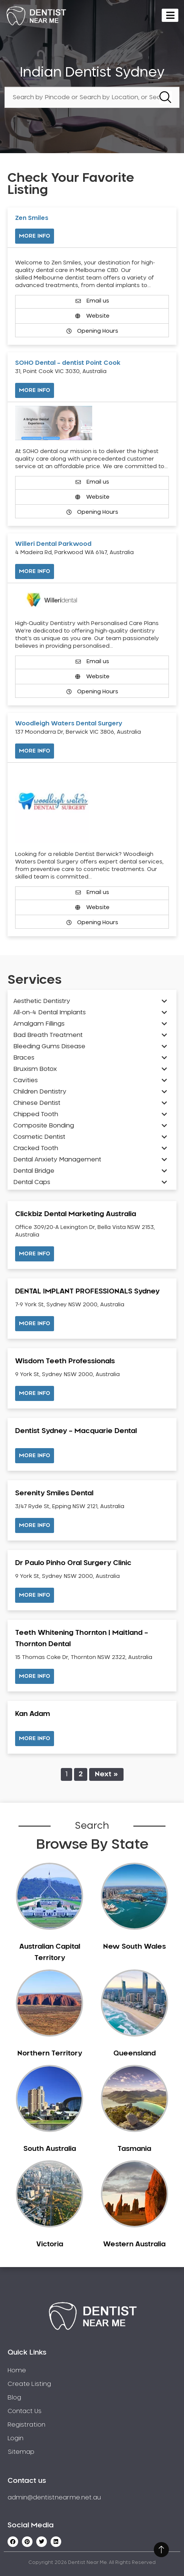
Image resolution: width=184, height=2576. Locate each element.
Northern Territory (49, 2053)
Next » (106, 1774)
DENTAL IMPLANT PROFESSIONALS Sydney (87, 1291)
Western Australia (134, 2244)
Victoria (49, 2244)
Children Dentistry (39, 1092)
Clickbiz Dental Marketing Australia (75, 1214)
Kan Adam (32, 1714)
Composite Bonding (43, 1126)
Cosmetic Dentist (39, 1137)
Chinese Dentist (36, 1103)
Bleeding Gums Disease (49, 1046)
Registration (26, 2425)
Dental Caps (31, 1182)
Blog (14, 2398)
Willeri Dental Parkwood (53, 544)
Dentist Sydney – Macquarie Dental (76, 1431)
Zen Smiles (31, 218)
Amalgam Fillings (39, 1024)
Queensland (134, 2053)
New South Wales (134, 1946)
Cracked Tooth (35, 1148)
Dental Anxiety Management (57, 1160)
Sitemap (21, 2452)
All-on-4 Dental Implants (49, 1012)
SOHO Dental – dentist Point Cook (68, 363)
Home (17, 2370)
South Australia (49, 2149)
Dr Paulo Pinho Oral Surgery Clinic (73, 1563)
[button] (34, 1253)
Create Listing (29, 2384)
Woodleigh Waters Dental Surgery (68, 723)
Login (15, 2438)
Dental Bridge (33, 1171)
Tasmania (134, 2149)
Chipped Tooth (35, 1114)
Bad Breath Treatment (48, 1035)
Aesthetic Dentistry (41, 1001)
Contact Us (25, 2411)
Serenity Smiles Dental (54, 1493)
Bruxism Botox (35, 1069)
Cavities (25, 1080)
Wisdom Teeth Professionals (65, 1361)
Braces (23, 1058)
